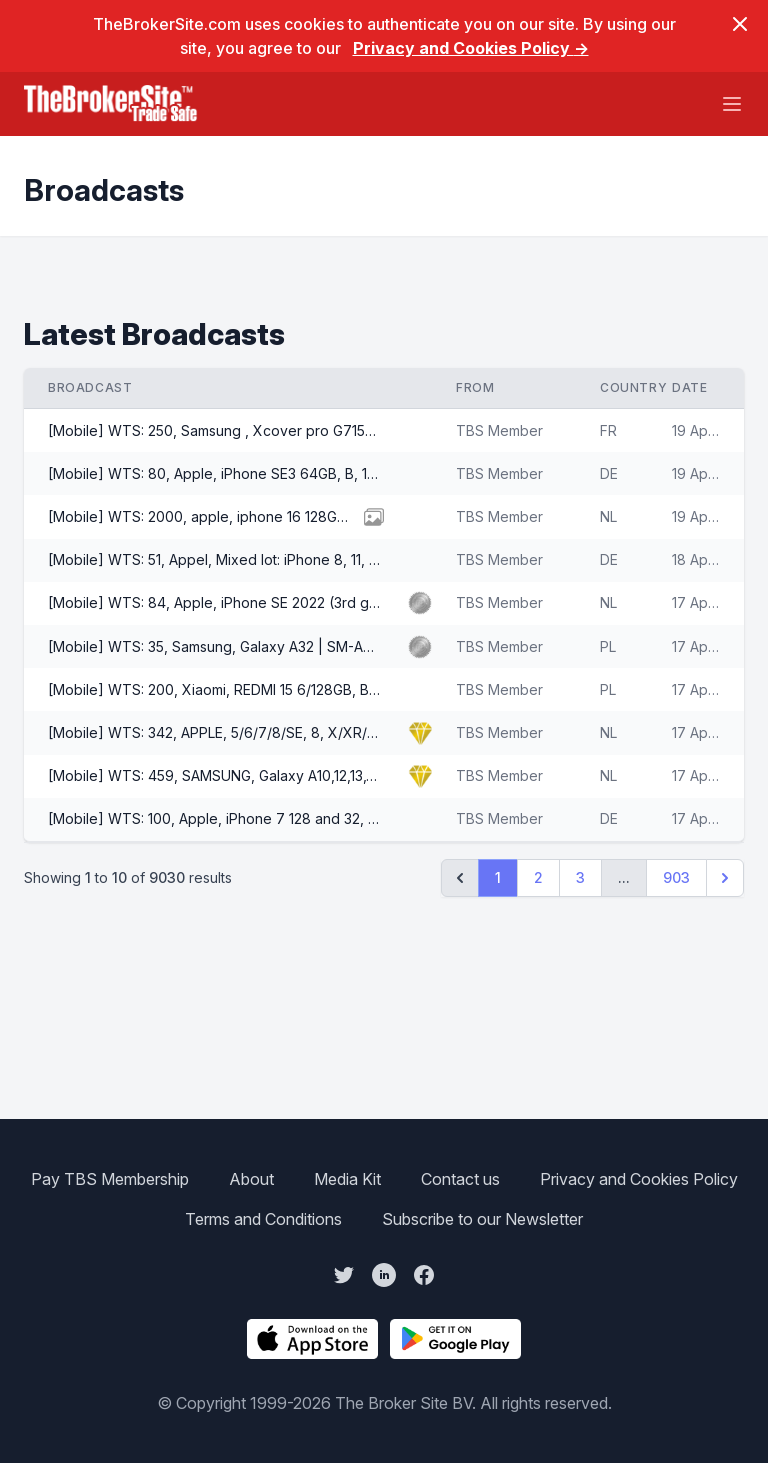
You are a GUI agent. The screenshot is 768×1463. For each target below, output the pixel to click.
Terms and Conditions (263, 1219)
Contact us (460, 1179)
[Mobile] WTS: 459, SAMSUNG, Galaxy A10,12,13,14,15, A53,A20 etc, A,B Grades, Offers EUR (216, 775)
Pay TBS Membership (110, 1179)
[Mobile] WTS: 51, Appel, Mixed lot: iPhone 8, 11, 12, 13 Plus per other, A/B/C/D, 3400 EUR (216, 559)
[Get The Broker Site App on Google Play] (455, 1339)
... (624, 877)
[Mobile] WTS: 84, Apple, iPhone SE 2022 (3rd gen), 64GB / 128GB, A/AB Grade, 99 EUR (216, 602)
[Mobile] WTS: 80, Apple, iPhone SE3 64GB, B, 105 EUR (216, 473)
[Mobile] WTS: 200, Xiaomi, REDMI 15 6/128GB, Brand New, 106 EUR (216, 689)
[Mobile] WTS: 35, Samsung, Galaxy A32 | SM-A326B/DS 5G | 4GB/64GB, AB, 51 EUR (216, 646)
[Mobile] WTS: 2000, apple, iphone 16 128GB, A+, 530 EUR (204, 516)
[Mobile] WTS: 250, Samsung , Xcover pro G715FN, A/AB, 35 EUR (216, 430)
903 (676, 877)
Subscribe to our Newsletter (482, 1219)
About (251, 1179)
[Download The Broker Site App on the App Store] (312, 1339)
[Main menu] (732, 104)
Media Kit (347, 1179)
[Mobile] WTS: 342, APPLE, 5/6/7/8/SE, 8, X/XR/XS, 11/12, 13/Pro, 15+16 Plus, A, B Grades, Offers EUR (216, 732)
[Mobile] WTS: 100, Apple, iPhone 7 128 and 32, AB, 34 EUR (216, 818)
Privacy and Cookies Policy (471, 48)
